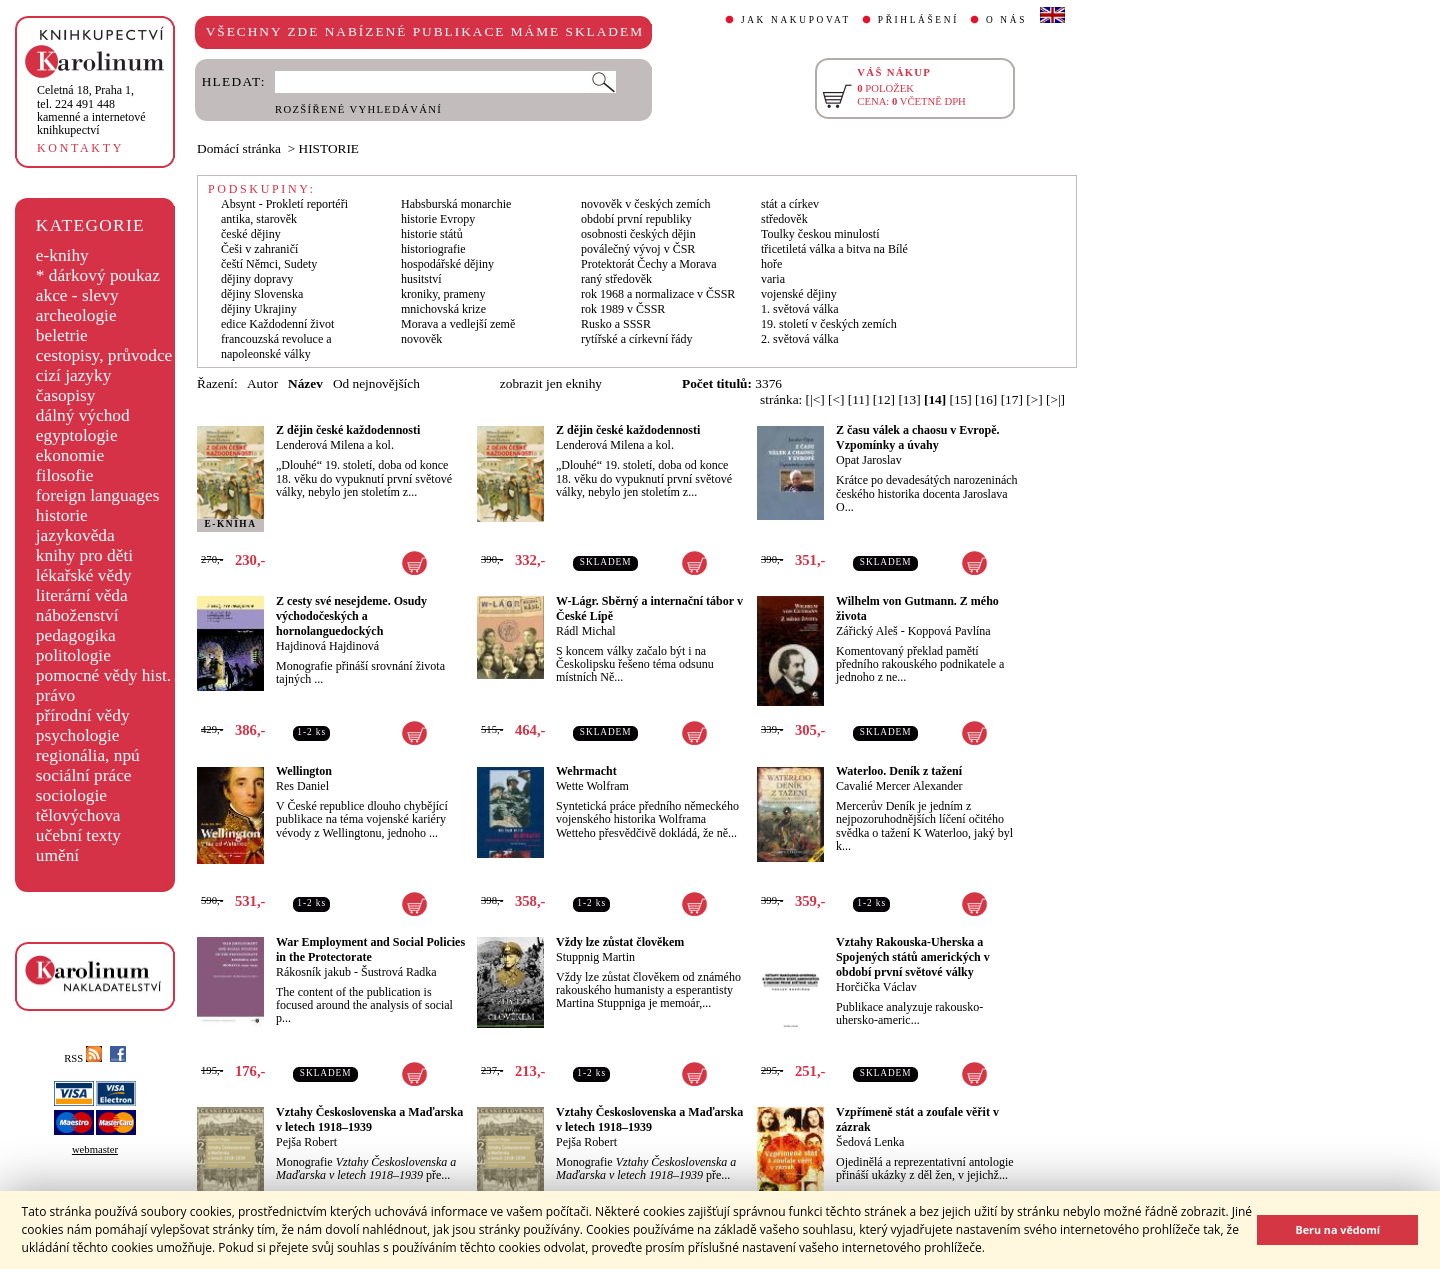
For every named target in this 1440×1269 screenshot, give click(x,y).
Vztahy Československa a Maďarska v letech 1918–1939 (369, 1119)
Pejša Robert (306, 1142)
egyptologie (77, 435)
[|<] (815, 399)
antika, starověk (259, 219)
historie (62, 515)
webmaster (95, 1149)
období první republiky (636, 219)
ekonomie (70, 455)
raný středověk (616, 279)
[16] (986, 399)
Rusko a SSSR (616, 324)
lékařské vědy (84, 575)
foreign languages (98, 495)
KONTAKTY (80, 148)
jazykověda (75, 535)
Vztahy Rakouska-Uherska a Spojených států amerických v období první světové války (913, 957)
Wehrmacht (586, 771)
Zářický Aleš (867, 631)
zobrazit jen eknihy (551, 383)
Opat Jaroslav (869, 460)
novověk (421, 339)
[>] (1034, 399)
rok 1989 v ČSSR (623, 309)
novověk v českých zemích (646, 204)
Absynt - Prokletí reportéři (284, 204)
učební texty (78, 835)
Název (305, 383)
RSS (83, 1058)
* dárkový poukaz (98, 275)
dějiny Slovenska (262, 294)
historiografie (433, 249)
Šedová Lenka (870, 1142)
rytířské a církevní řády (637, 339)
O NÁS (1006, 20)
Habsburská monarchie (456, 204)
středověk (784, 219)
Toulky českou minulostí (820, 234)
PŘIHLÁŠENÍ (918, 20)
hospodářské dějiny (447, 264)
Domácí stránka (239, 148)
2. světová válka (800, 339)
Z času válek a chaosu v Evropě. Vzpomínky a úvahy (917, 437)
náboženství (77, 615)
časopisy (66, 395)
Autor (262, 383)
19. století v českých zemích (829, 324)
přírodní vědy (83, 715)
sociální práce (84, 775)
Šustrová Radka (399, 972)
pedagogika (76, 635)
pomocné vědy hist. (103, 675)
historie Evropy (438, 219)
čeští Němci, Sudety (269, 264)
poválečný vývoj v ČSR (638, 249)
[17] (1012, 399)
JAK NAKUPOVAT (796, 20)
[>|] (1055, 399)
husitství (421, 279)
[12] (884, 399)
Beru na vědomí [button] (1337, 1229)
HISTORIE (329, 148)
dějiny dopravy (257, 279)
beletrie (62, 335)
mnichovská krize (443, 309)
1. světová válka (800, 309)
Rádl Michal (586, 631)
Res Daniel (302, 786)
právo (55, 695)
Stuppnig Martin (595, 957)
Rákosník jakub (313, 972)
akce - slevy (77, 295)
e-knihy (62, 255)
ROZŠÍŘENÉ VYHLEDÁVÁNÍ (358, 109)
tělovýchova (78, 815)
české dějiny (251, 234)
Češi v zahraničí (259, 249)
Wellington (304, 771)
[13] (909, 399)
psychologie (78, 735)
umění (57, 855)
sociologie (71, 795)
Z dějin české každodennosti (348, 430)
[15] (961, 399)
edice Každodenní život (277, 324)
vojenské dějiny (799, 294)
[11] (859, 399)
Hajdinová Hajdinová (327, 646)
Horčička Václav (876, 987)
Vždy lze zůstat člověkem (620, 942)
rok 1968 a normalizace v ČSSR (658, 294)
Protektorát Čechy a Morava (649, 264)
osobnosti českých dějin (638, 234)
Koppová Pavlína (949, 631)
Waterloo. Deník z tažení (899, 771)
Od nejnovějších (376, 383)
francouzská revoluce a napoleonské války (276, 346)
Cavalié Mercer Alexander (899, 786)
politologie (73, 655)
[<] (836, 399)
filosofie (65, 475)
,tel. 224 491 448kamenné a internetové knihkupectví (91, 110)
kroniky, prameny (443, 294)
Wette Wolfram (592, 786)
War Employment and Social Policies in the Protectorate (370, 949)
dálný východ (83, 415)
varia (773, 279)
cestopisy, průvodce (104, 355)
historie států (432, 234)
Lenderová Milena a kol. (335, 445)
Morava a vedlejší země (458, 324)
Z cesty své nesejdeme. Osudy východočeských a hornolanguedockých (351, 616)
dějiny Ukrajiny (259, 309)
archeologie (76, 315)
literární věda (82, 595)
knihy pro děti (84, 555)
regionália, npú (88, 755)
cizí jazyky (74, 375)
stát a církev (790, 204)
